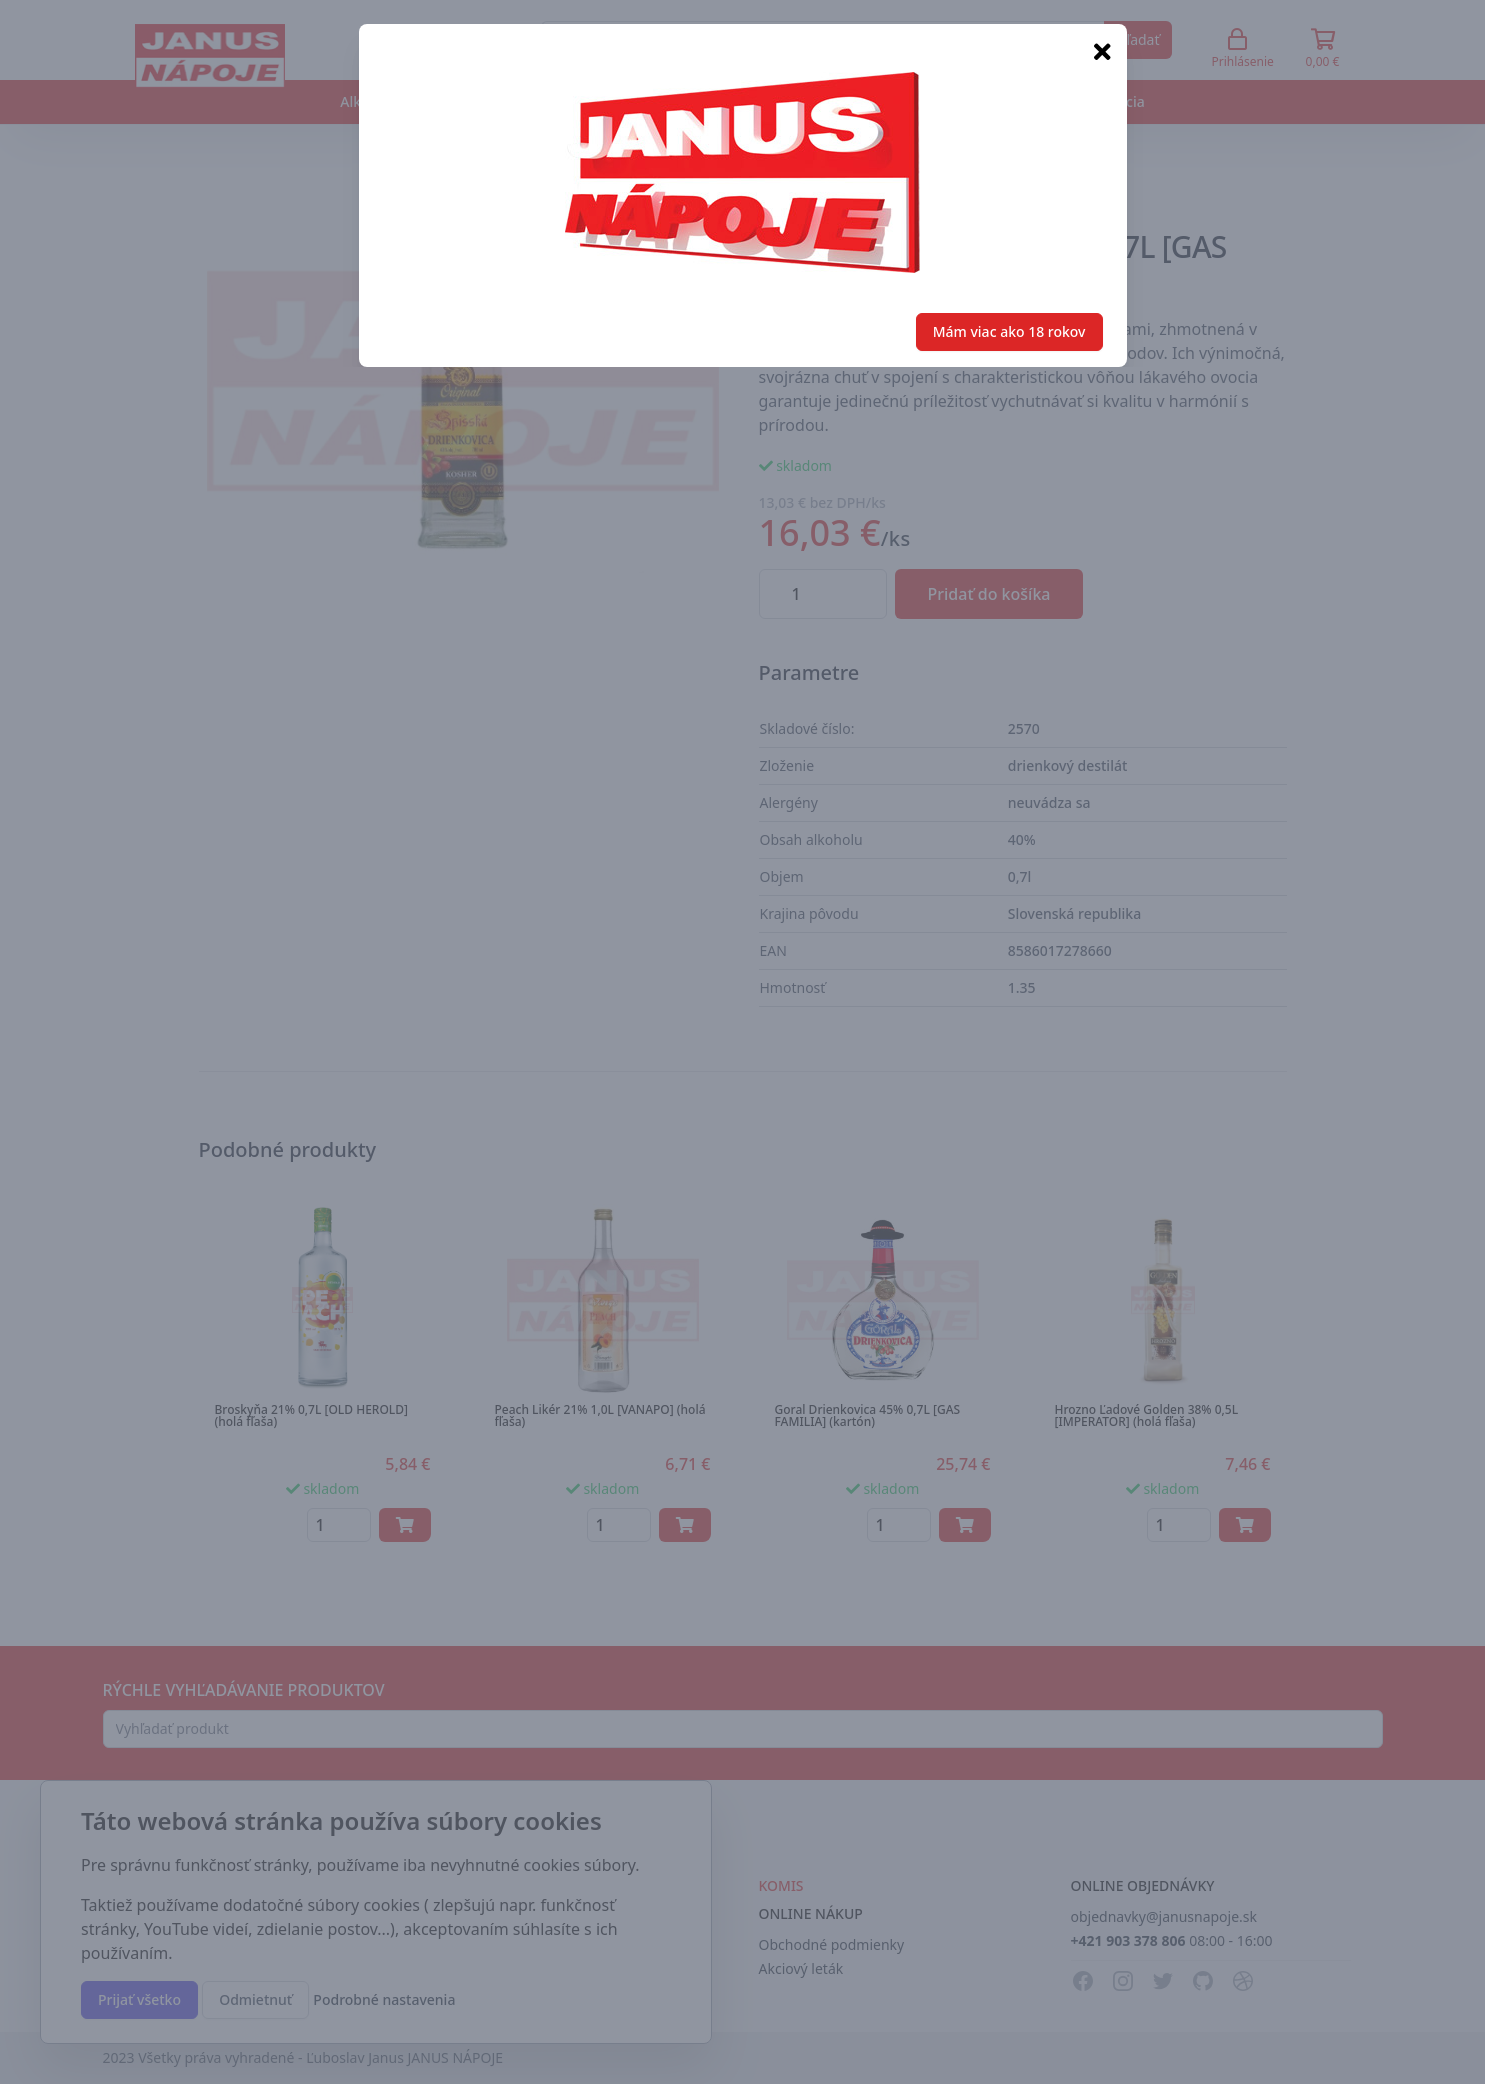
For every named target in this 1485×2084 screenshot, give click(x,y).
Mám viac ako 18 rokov (1009, 331)
